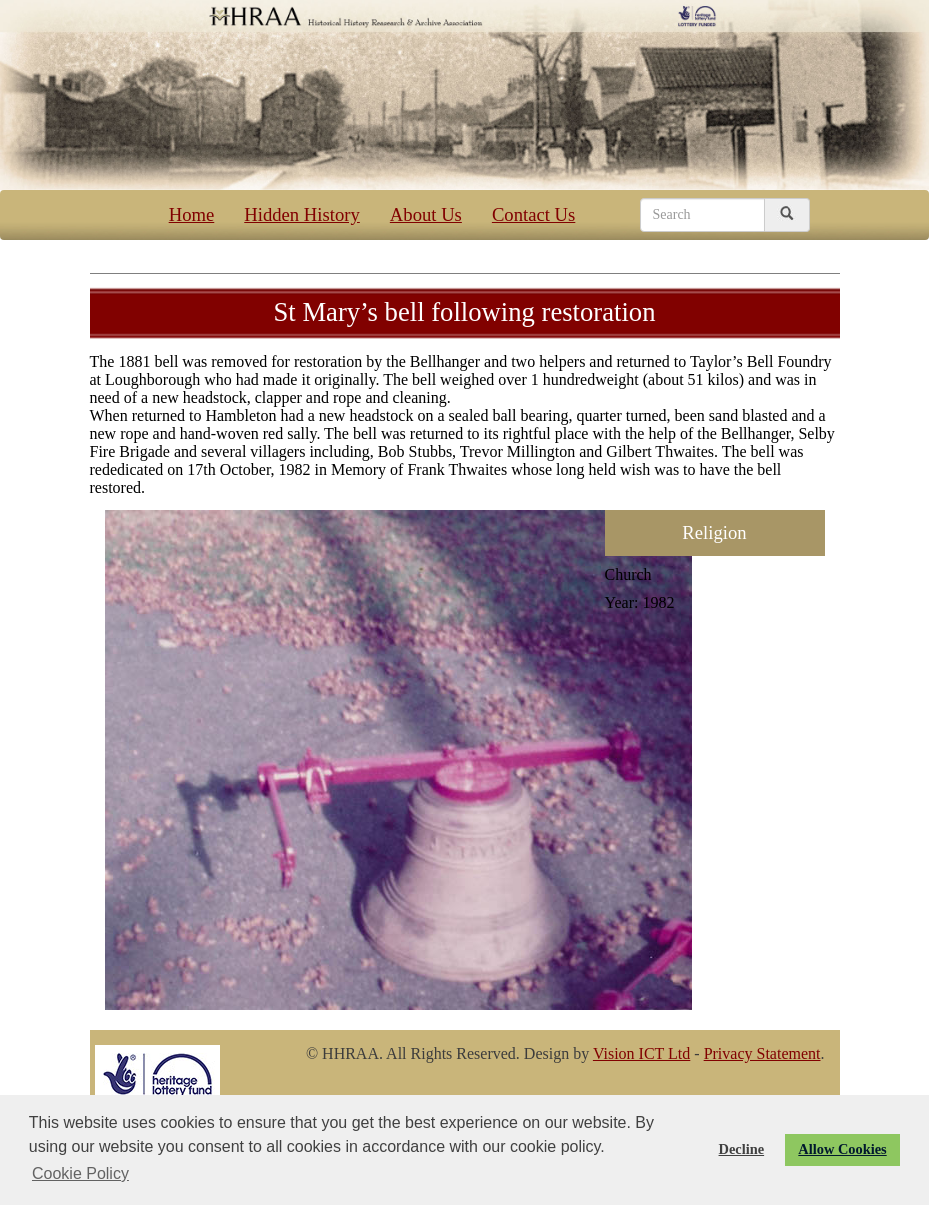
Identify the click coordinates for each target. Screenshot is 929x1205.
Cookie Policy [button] (80, 1173)
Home (192, 214)
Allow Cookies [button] (842, 1149)
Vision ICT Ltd (641, 1053)
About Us (426, 214)
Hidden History (302, 214)
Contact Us (533, 214)
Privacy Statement (762, 1053)
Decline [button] (742, 1149)
